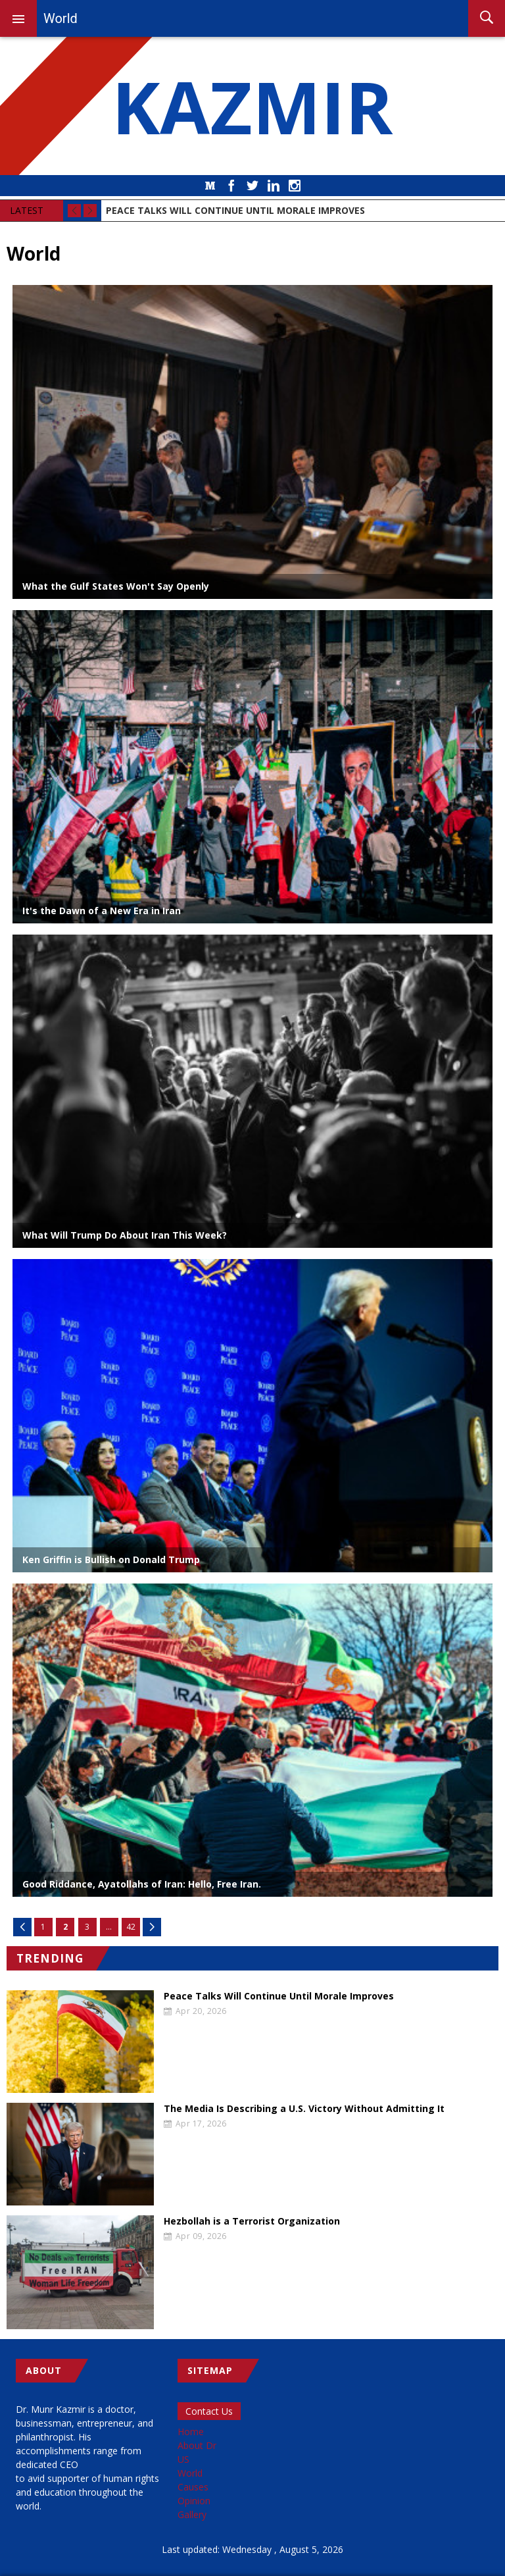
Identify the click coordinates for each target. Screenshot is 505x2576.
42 (130, 1926)
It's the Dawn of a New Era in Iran (101, 910)
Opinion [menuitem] (194, 2500)
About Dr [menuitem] (197, 2445)
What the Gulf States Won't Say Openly (115, 586)
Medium (210, 185)
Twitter (252, 185)
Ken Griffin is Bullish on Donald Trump (111, 1559)
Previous (22, 1927)
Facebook (231, 185)
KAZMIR (252, 106)
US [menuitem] (183, 2459)
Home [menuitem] (191, 2431)
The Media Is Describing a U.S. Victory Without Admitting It (304, 2109)
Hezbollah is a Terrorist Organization (252, 2221)
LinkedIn (273, 185)
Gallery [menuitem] (192, 2514)
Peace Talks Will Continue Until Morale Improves (279, 1996)
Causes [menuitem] (193, 2487)
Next (152, 1927)
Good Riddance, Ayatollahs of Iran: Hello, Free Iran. (141, 1884)
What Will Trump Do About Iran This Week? (124, 1235)
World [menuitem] (190, 2473)
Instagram (294, 185)
